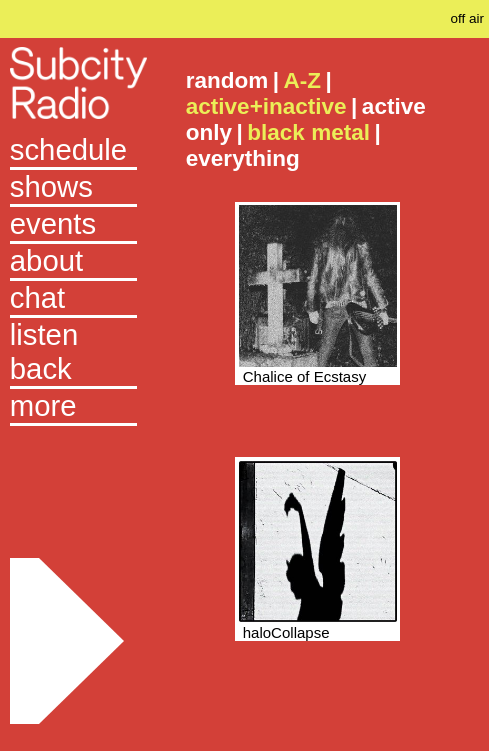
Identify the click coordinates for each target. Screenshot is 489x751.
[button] (73, 407)
